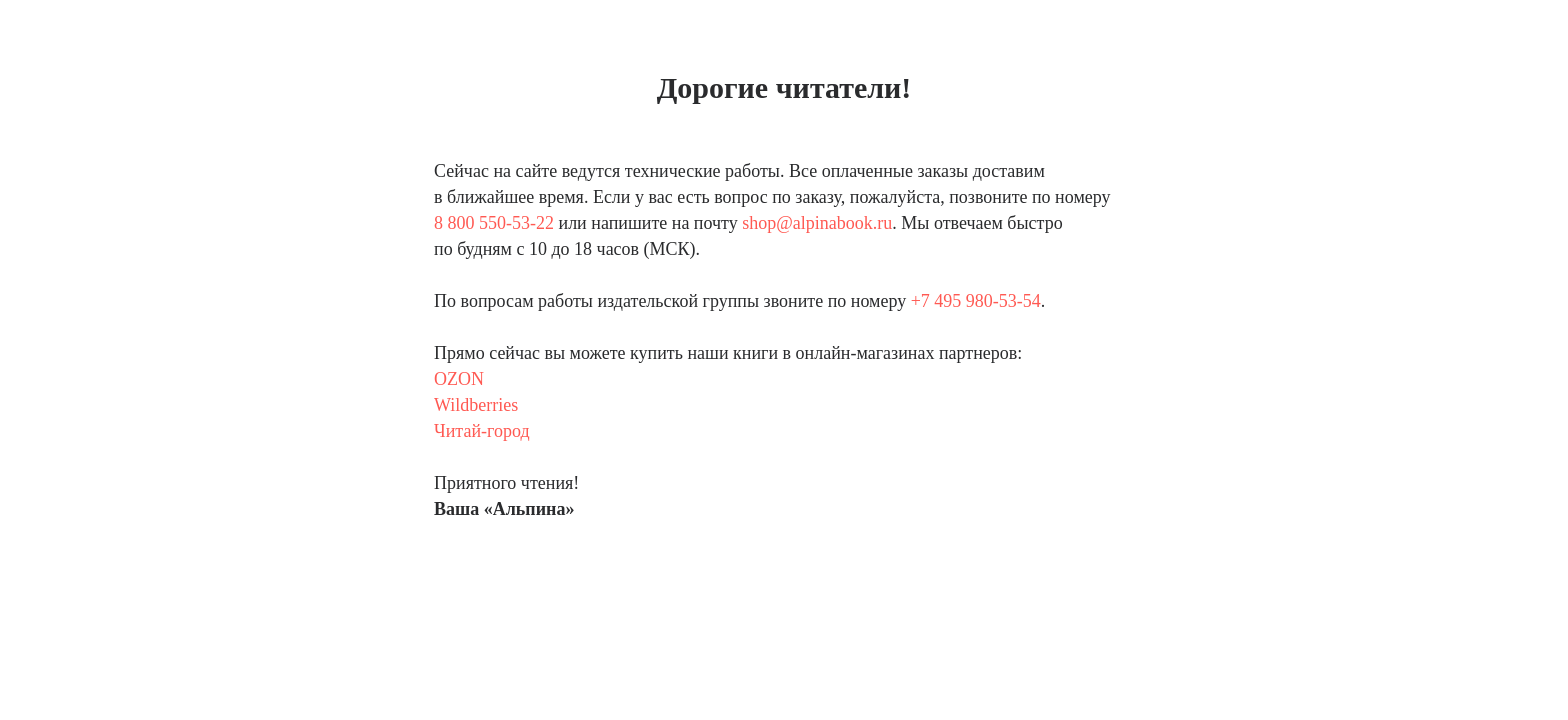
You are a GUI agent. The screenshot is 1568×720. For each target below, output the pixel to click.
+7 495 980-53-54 (976, 301)
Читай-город (482, 431)
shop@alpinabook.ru (817, 223)
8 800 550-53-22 (494, 223)
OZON (459, 379)
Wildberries (476, 405)
